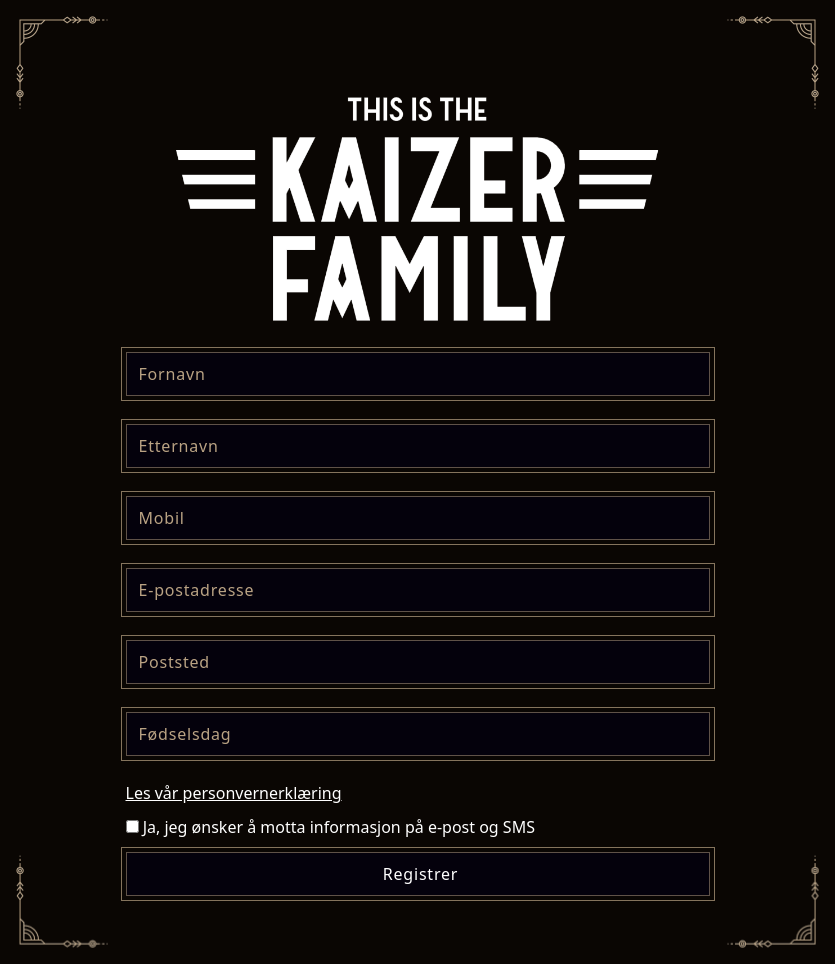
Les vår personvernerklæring (234, 793)
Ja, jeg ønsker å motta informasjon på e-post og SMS (330, 827)
